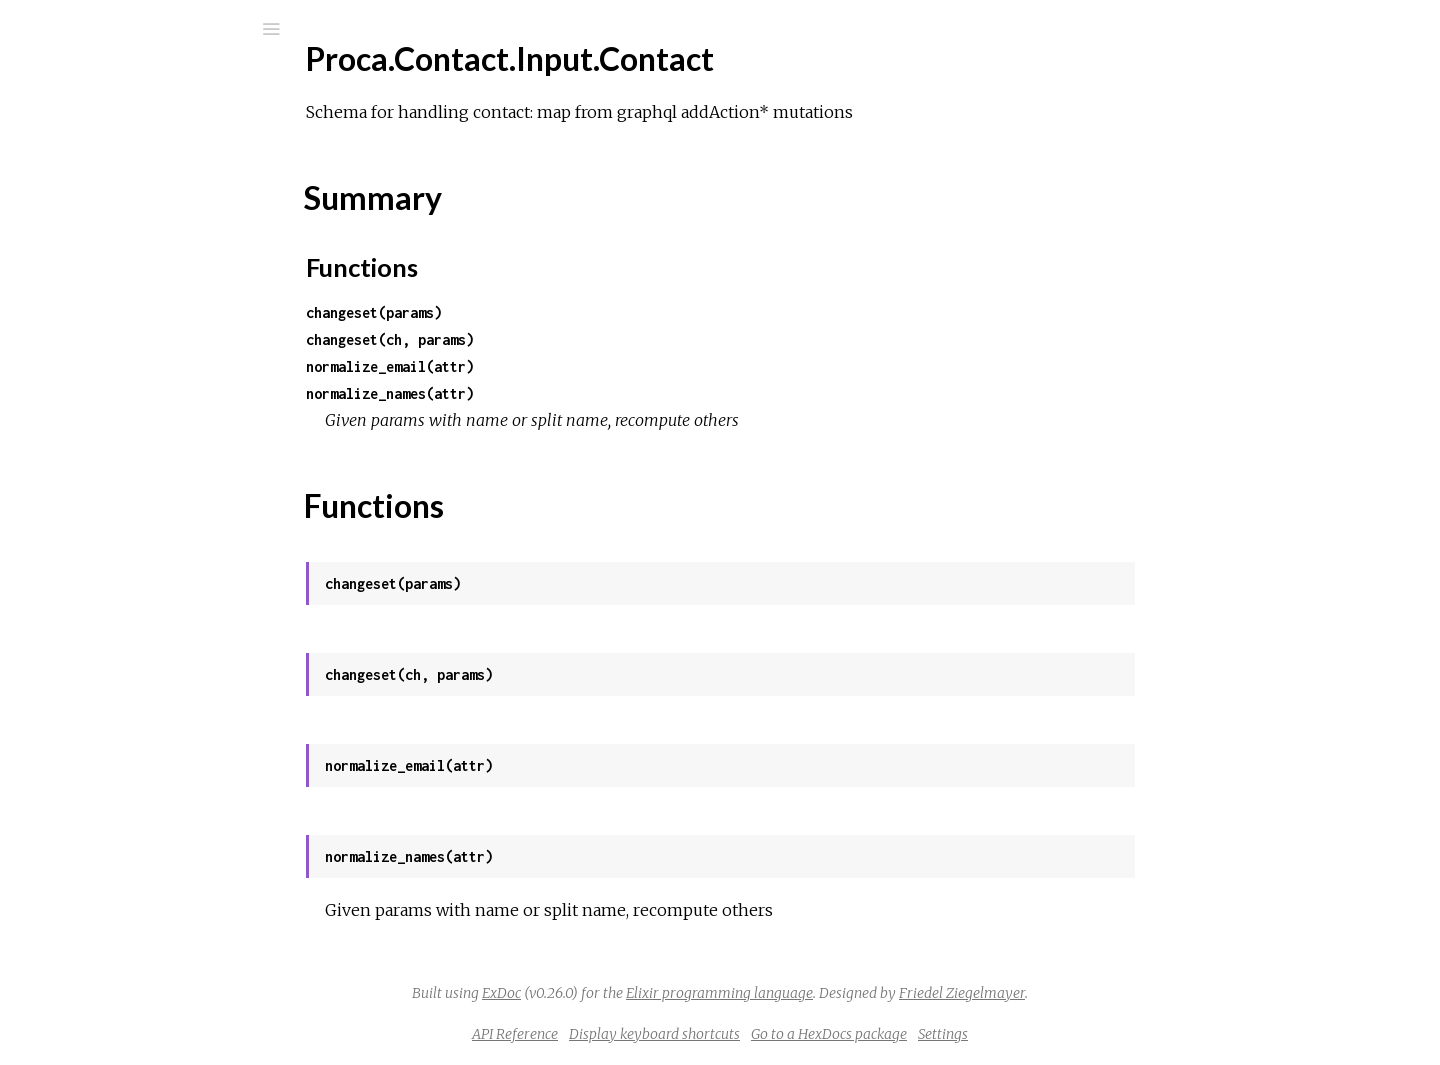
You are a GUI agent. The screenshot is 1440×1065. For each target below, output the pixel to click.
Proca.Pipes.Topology (135, 739)
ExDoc (651, 993)
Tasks (84, 217)
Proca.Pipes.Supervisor (142, 712)
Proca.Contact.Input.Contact (162, 304)
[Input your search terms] (150, 29)
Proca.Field (102, 523)
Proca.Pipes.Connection (145, 658)
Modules (83, 190)
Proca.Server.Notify (131, 1036)
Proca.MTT (101, 550)
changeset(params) (524, 312)
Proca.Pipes (104, 631)
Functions (121, 381)
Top (87, 337)
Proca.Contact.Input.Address (162, 277)
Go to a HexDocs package (979, 1034)
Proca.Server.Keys (127, 955)
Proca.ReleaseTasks (131, 793)
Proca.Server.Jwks (127, 928)
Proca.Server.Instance (139, 901)
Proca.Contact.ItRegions (146, 469)
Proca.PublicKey (119, 766)
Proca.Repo (103, 820)
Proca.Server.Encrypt (137, 874)
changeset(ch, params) (540, 339)
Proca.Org (98, 577)
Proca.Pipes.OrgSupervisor (155, 685)
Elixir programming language (869, 993)
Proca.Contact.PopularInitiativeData (188, 496)
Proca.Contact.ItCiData (144, 442)
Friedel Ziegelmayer (1112, 993)
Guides (76, 163)
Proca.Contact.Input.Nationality (171, 415)
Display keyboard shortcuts (804, 1034)
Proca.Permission (122, 604)
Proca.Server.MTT (126, 982)
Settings (1093, 1034)
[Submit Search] (29, 29)
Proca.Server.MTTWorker (153, 1009)
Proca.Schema (112, 847)
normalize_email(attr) (540, 366)
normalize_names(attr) (540, 393)
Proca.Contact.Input (132, 250)
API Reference (665, 1034)
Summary (107, 359)
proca (81, 81)
